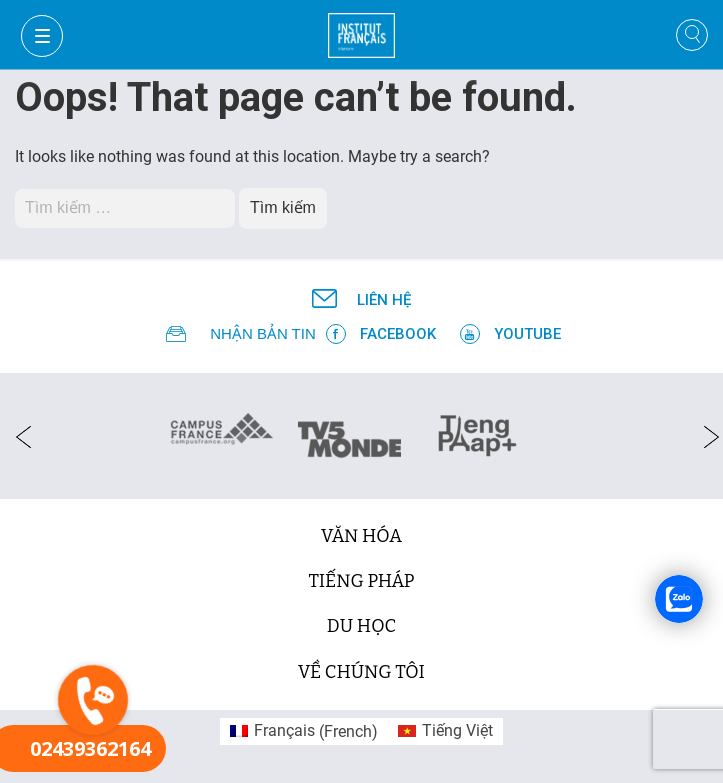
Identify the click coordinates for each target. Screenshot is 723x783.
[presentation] (17, 436)
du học (361, 626)
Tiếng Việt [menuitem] (457, 730)
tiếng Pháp (362, 581)
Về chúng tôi (361, 672)
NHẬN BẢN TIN (263, 333)
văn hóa (361, 536)
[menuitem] (304, 732)
